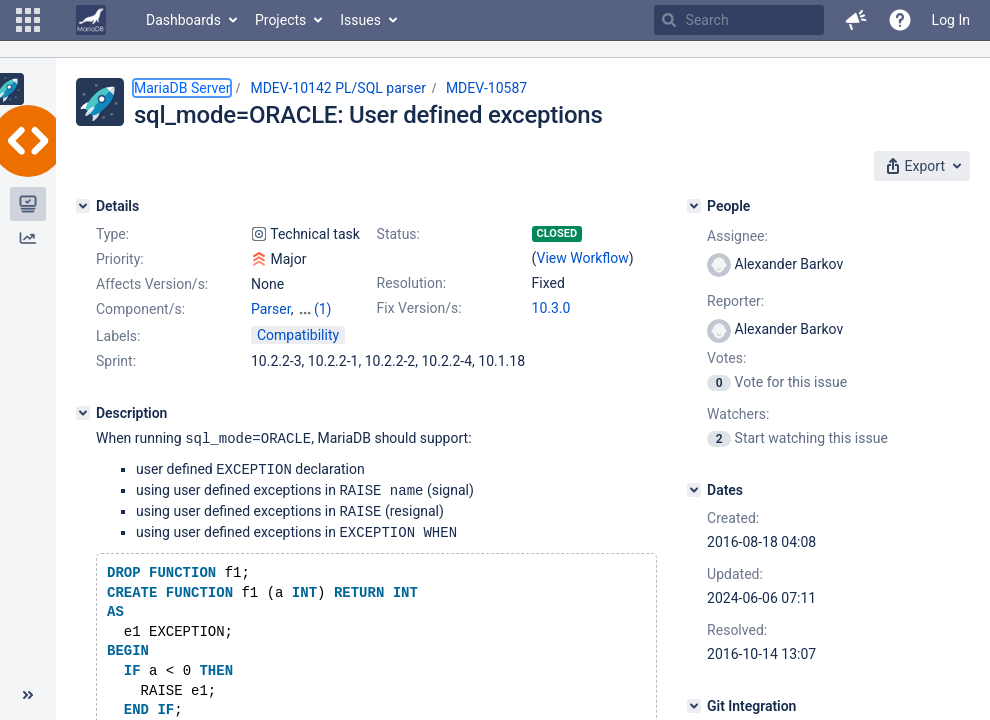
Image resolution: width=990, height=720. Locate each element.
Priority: (120, 259)
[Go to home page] (91, 20)
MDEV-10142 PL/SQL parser (337, 88)
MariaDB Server (182, 88)
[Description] (83, 413)
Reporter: (735, 301)
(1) (323, 309)
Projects (280, 20)
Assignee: (737, 236)
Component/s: (140, 309)
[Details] (83, 206)
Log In (951, 20)
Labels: (118, 336)
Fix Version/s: (419, 308)
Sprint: (116, 361)
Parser (271, 309)
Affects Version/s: (152, 284)
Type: (112, 234)
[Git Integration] (694, 706)
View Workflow (583, 258)
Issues (360, 20)
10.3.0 (551, 308)
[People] (694, 206)
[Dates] (694, 490)
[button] (28, 20)
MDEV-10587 (486, 88)
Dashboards (183, 20)
